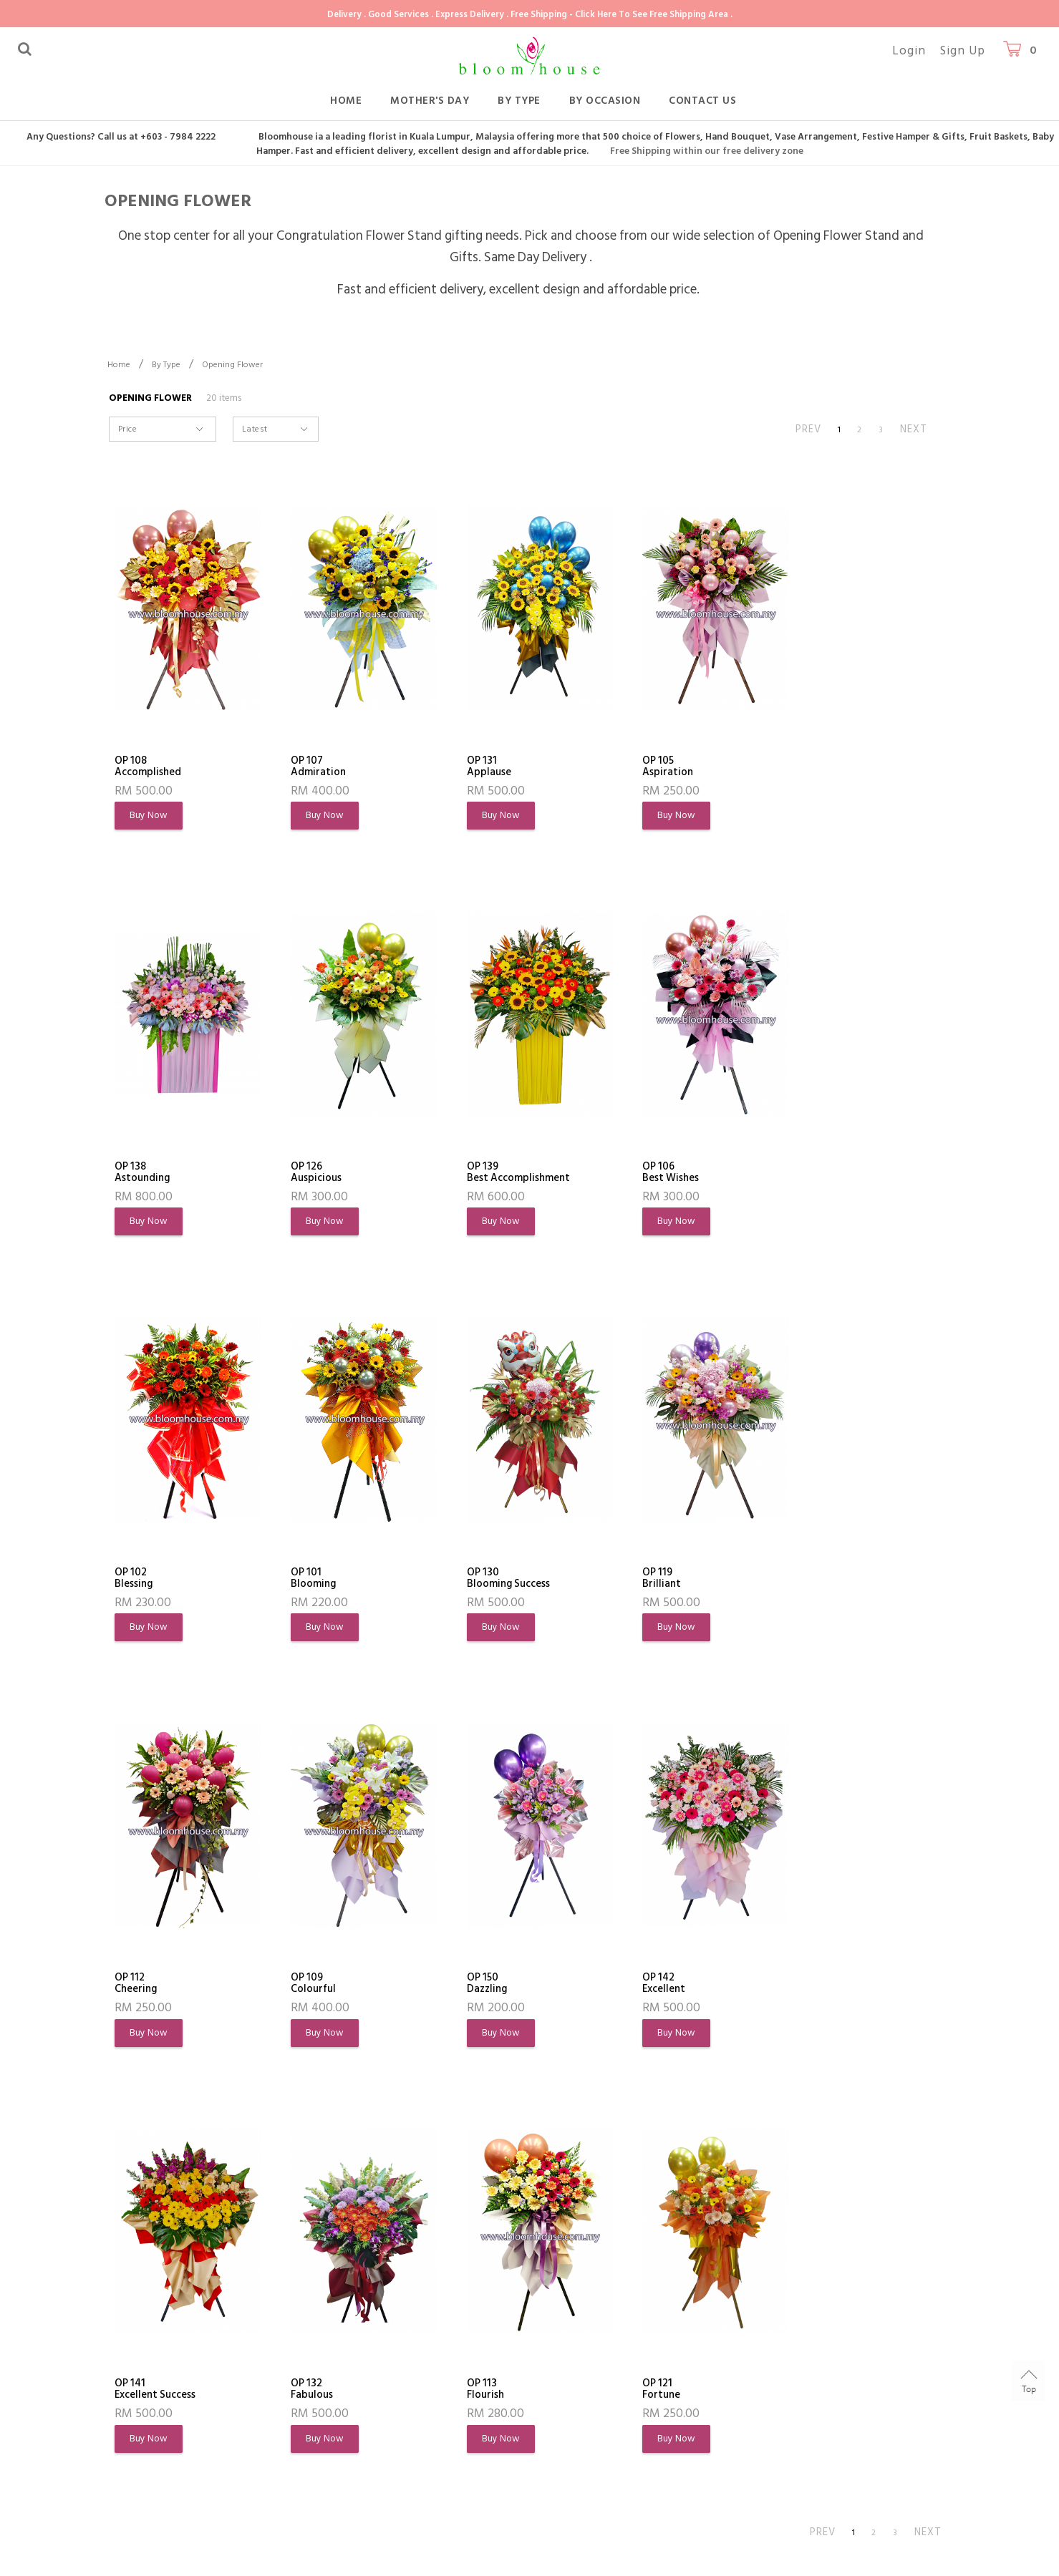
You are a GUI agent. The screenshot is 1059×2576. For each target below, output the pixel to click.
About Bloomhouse (171, 2306)
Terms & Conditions (163, 2443)
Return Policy (328, 2417)
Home (346, 100)
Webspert (363, 2558)
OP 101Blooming (810, 1173)
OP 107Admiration (313, 766)
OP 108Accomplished (152, 766)
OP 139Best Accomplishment (339, 1173)
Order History (148, 2391)
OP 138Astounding (816, 766)
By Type (519, 100)
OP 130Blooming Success (160, 1579)
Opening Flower (232, 364)
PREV (808, 429)
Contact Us (702, 100)
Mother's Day (429, 100)
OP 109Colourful (643, 1579)
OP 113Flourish (638, 1986)
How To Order (331, 2340)
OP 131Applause (474, 766)
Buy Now (150, 816)
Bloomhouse (193, 2558)
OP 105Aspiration (645, 766)
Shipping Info (328, 2391)
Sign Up (962, 51)
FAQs (309, 2366)
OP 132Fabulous (473, 1986)
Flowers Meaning (156, 2417)
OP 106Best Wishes (480, 1173)
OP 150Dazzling (807, 1579)
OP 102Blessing (638, 1173)
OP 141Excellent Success (327, 1986)
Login (909, 51)
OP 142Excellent (139, 1986)
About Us (137, 2340)
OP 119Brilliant (303, 1579)
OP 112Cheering (473, 1579)
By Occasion (605, 100)
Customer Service (499, 2306)
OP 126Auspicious (143, 1173)
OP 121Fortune (806, 1986)
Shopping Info (337, 2306)
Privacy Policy (147, 2469)
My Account (144, 2366)
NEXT (913, 429)
